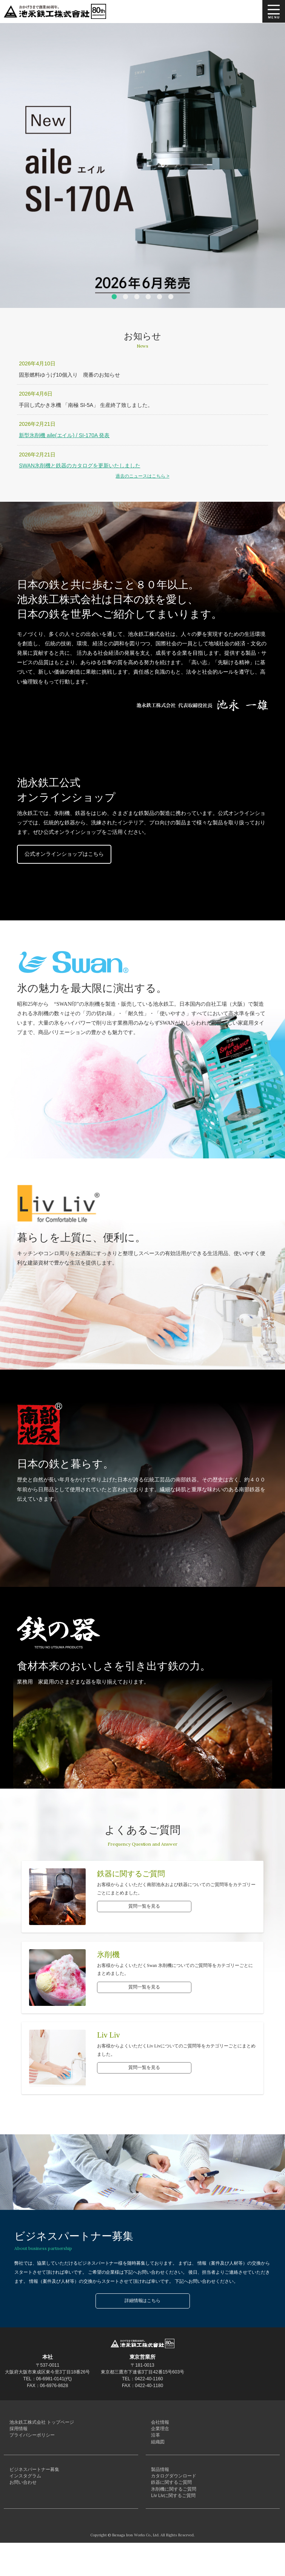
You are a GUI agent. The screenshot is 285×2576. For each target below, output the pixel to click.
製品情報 (158, 2486)
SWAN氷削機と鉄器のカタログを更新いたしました (79, 465)
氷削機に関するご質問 (172, 2516)
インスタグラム (23, 2496)
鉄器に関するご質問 (169, 2506)
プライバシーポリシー (30, 2444)
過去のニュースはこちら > (142, 476)
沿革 (154, 2444)
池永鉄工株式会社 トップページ (40, 2424)
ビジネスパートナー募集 (32, 2486)
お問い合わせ (21, 2506)
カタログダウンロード (172, 2496)
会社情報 (158, 2424)
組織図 (156, 2454)
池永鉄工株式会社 (56, 11)
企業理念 (158, 2434)
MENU (273, 11)
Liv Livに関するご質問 (171, 2527)
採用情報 (17, 2434)
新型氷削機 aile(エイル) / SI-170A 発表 (64, 435)
